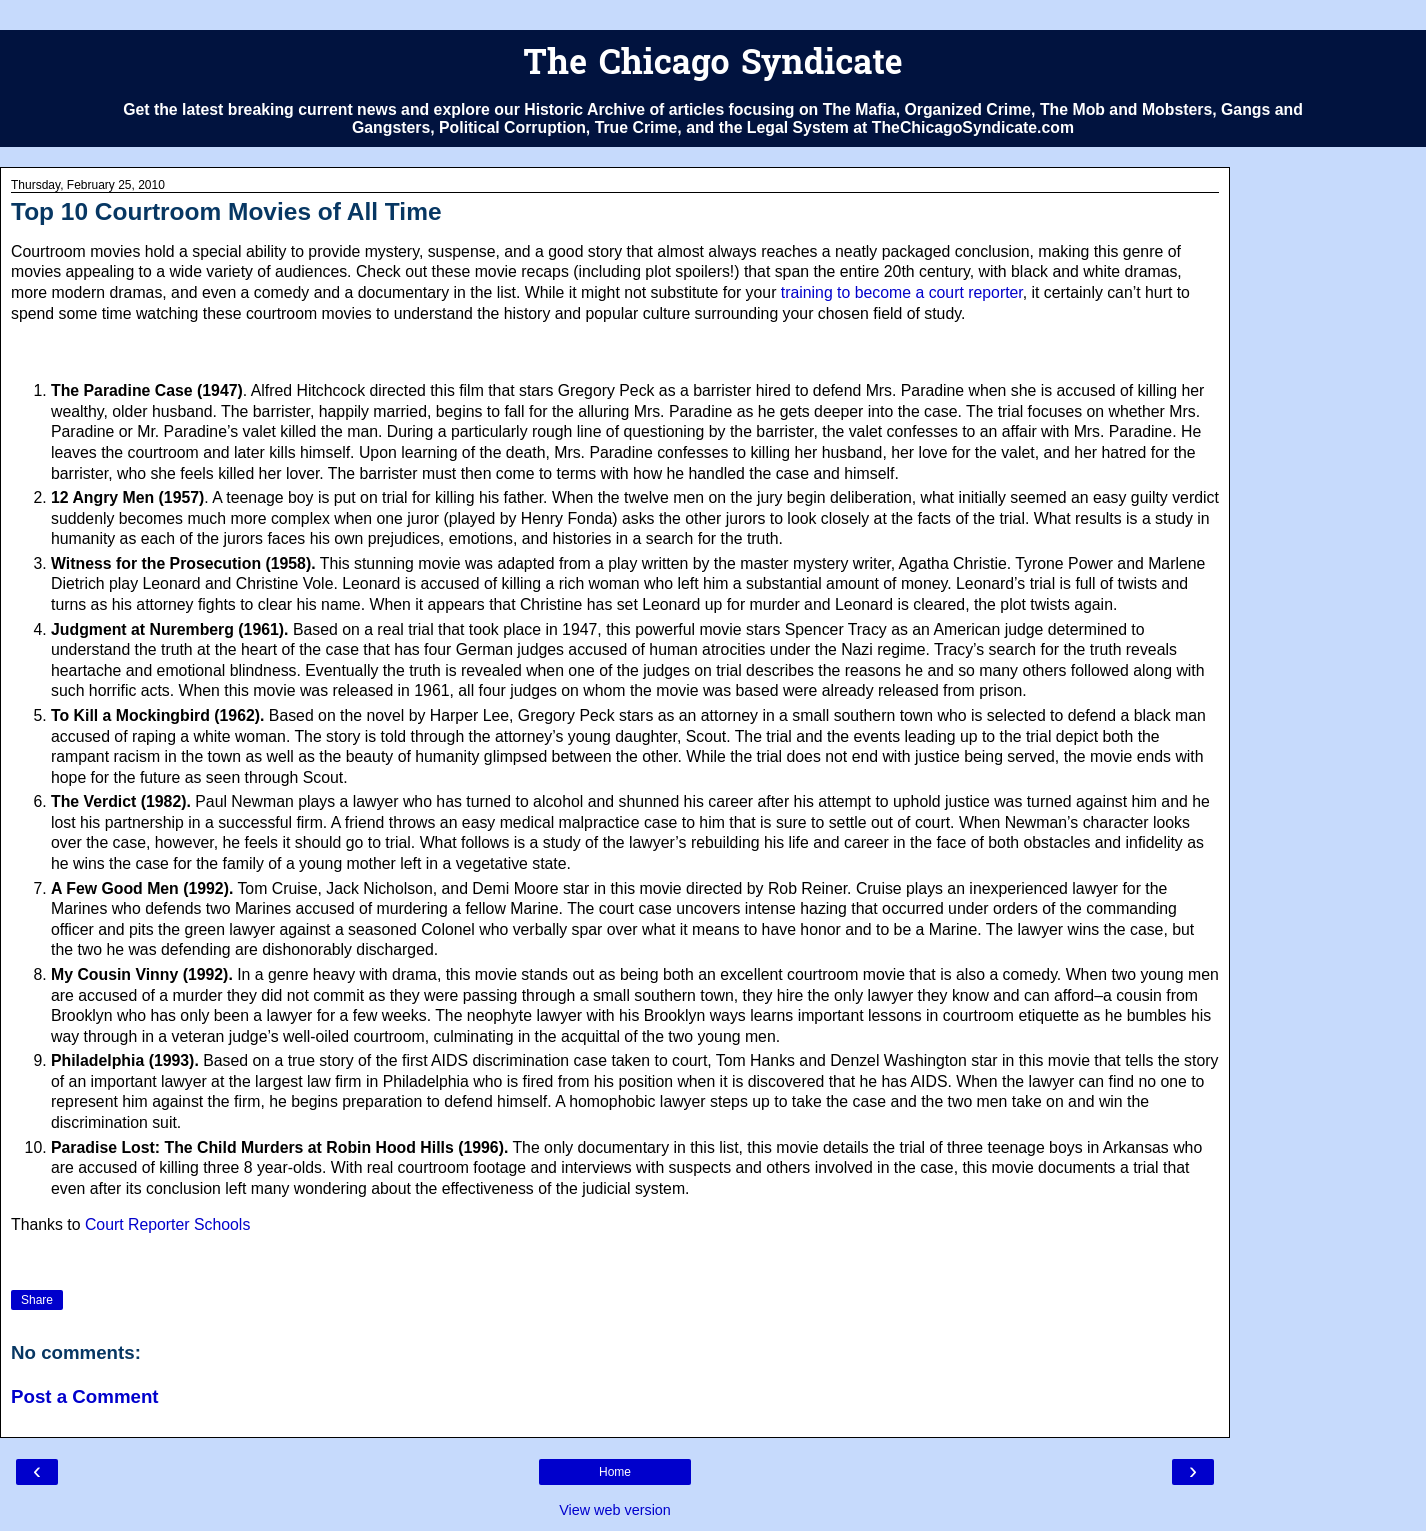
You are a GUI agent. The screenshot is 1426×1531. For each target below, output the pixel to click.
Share (37, 1300)
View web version (615, 1510)
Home (615, 1472)
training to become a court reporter (902, 292)
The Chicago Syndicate (712, 65)
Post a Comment (85, 1396)
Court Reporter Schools (167, 1224)
